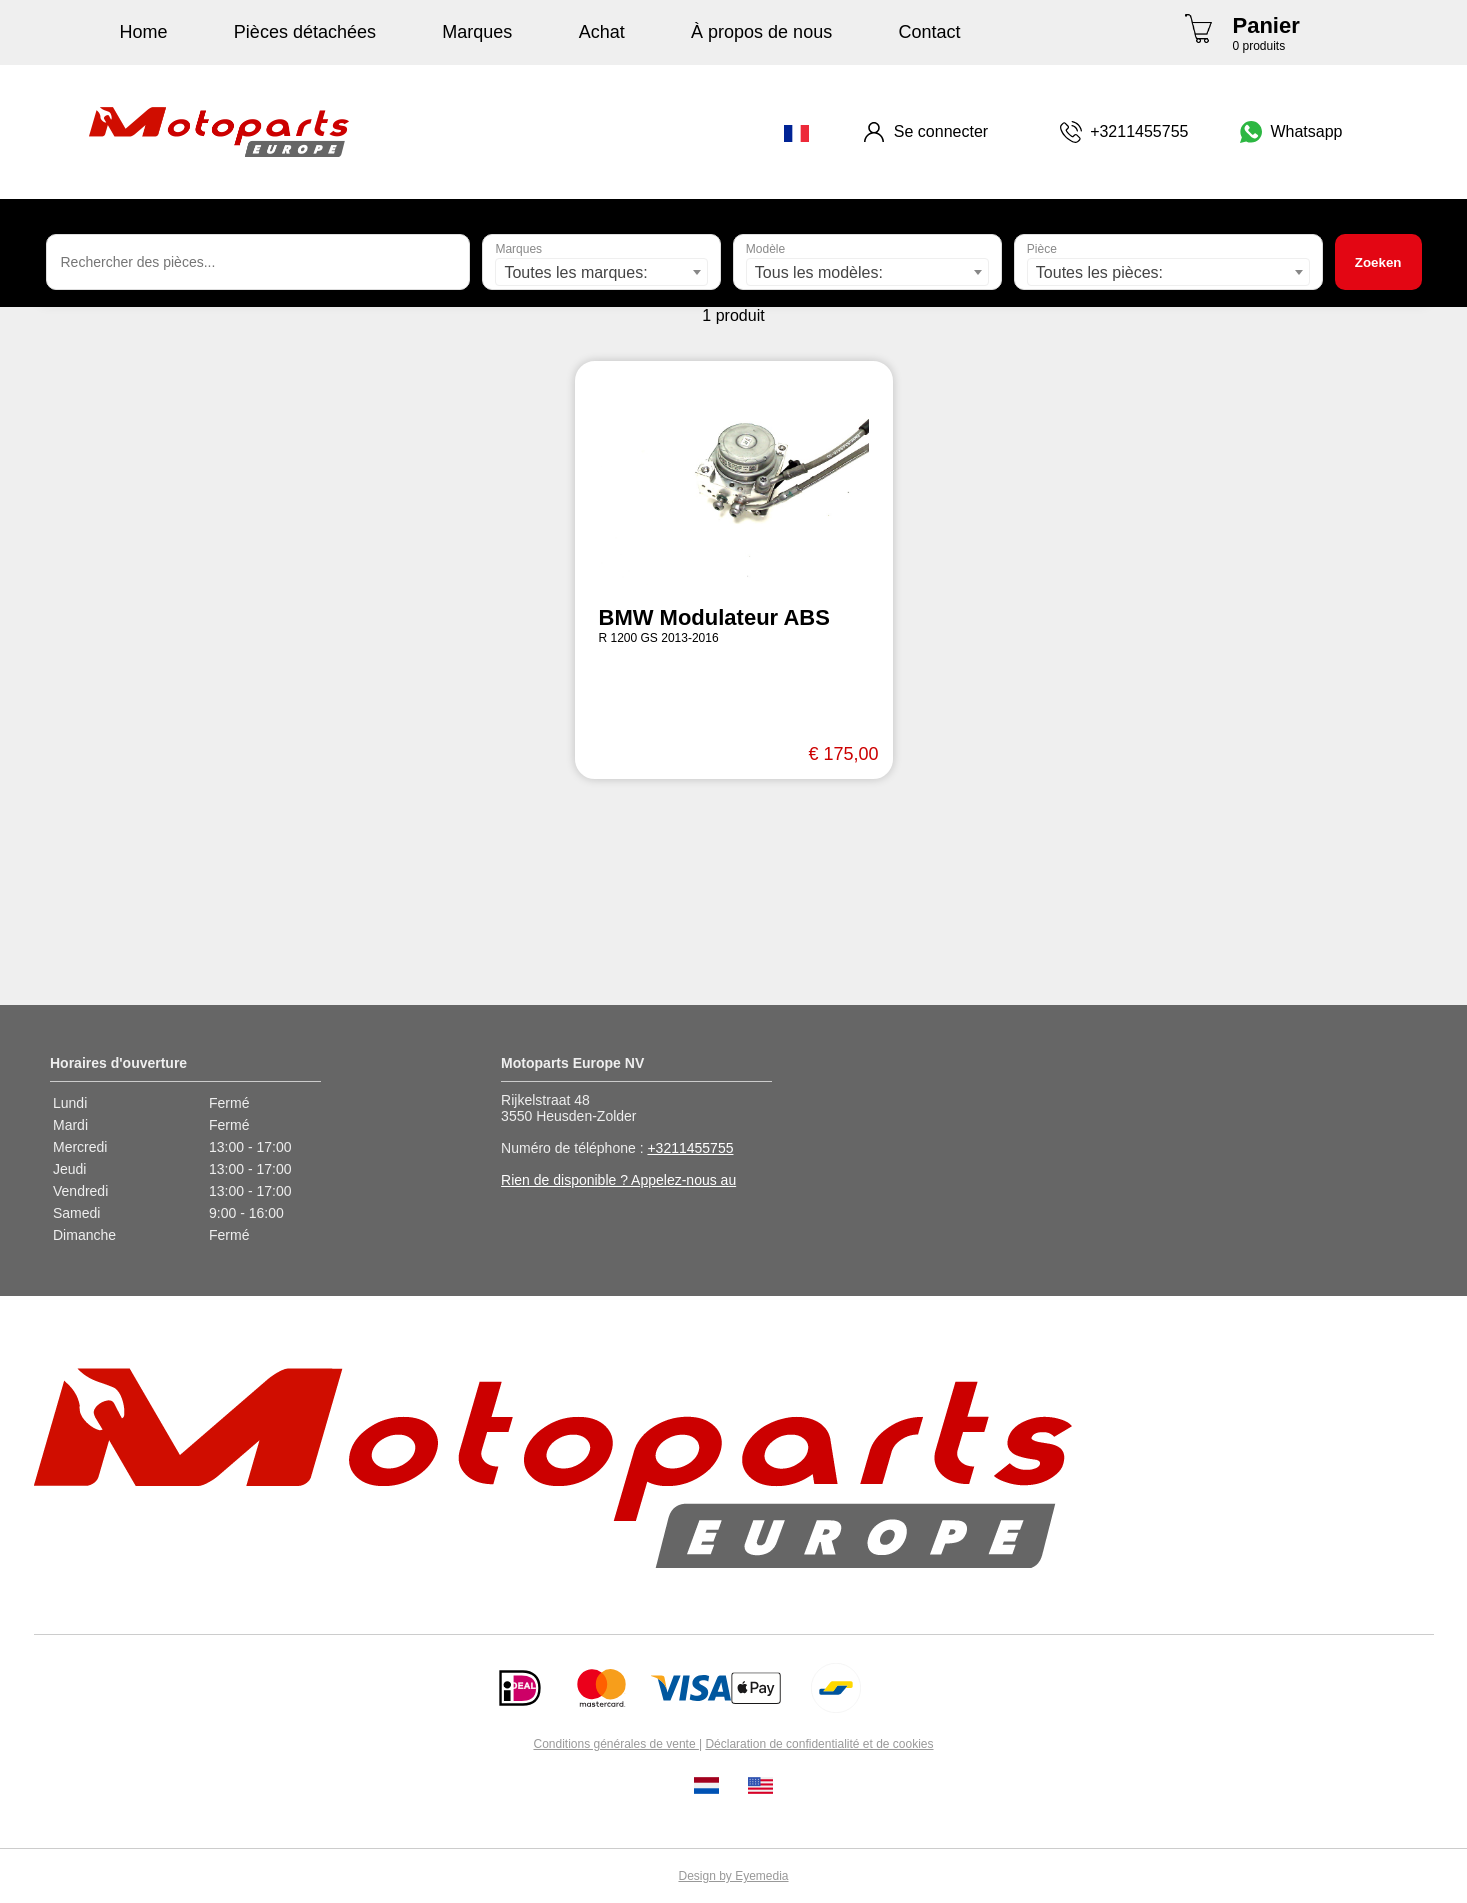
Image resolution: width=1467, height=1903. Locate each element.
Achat (602, 32)
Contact (930, 32)
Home (144, 32)
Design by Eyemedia (733, 1876)
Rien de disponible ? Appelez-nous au (618, 1180)
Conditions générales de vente (615, 1744)
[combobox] (601, 272)
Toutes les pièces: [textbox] (1099, 272)
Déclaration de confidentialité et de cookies (819, 1744)
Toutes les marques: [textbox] (575, 272)
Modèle (765, 249)
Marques (477, 32)
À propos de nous (761, 32)
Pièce (1042, 249)
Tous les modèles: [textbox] (819, 272)
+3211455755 (690, 1148)
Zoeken (1378, 262)
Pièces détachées (305, 32)
